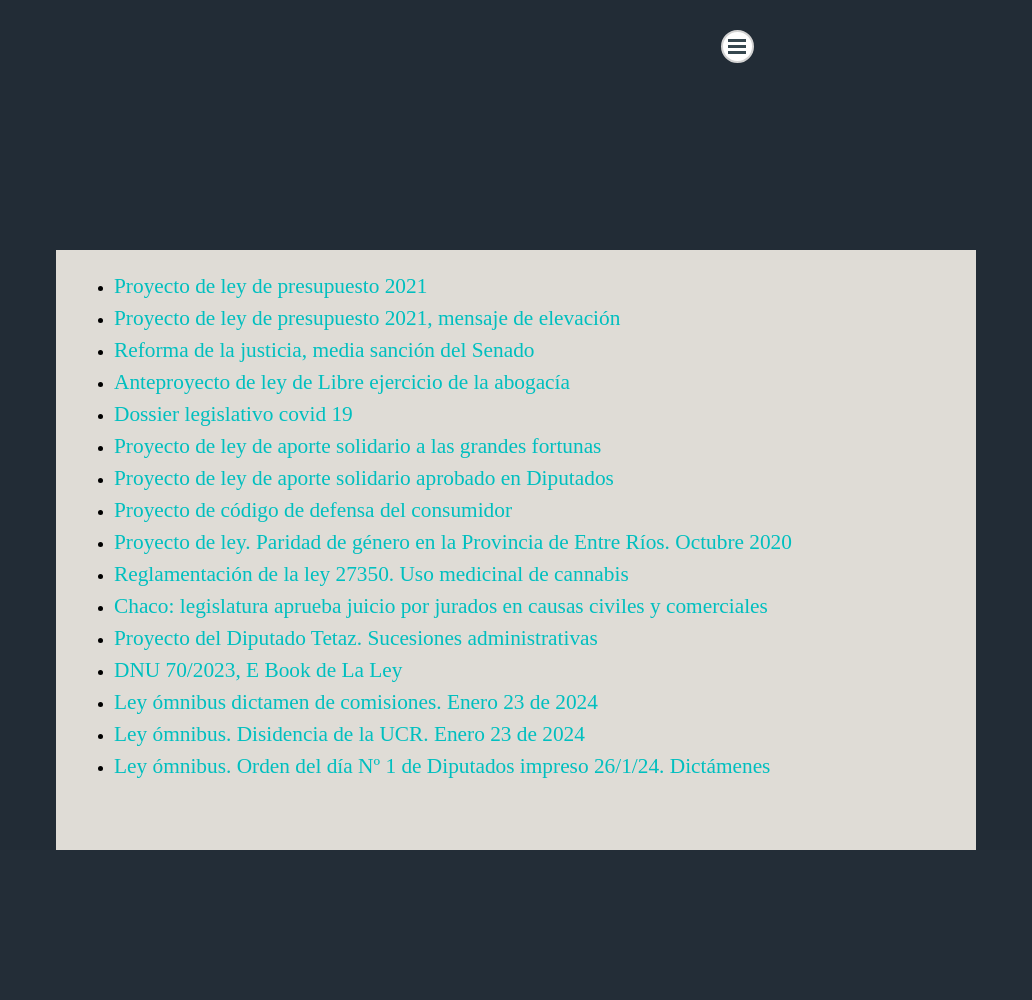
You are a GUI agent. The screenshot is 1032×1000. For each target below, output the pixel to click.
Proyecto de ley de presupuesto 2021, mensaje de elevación (367, 318)
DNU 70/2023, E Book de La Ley (258, 670)
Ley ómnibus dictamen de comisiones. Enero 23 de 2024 (356, 702)
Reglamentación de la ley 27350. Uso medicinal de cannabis (371, 574)
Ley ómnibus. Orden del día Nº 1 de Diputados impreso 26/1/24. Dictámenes (442, 766)
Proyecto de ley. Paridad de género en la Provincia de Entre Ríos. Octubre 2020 (453, 542)
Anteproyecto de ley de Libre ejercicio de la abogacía (342, 382)
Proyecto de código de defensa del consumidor (313, 510)
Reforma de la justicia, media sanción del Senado (324, 350)
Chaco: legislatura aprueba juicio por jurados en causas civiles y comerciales (441, 606)
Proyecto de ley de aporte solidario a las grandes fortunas (357, 446)
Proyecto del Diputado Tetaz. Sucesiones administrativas (356, 638)
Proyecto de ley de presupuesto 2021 (270, 286)
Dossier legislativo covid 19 (233, 414)
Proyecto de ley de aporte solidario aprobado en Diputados (364, 478)
